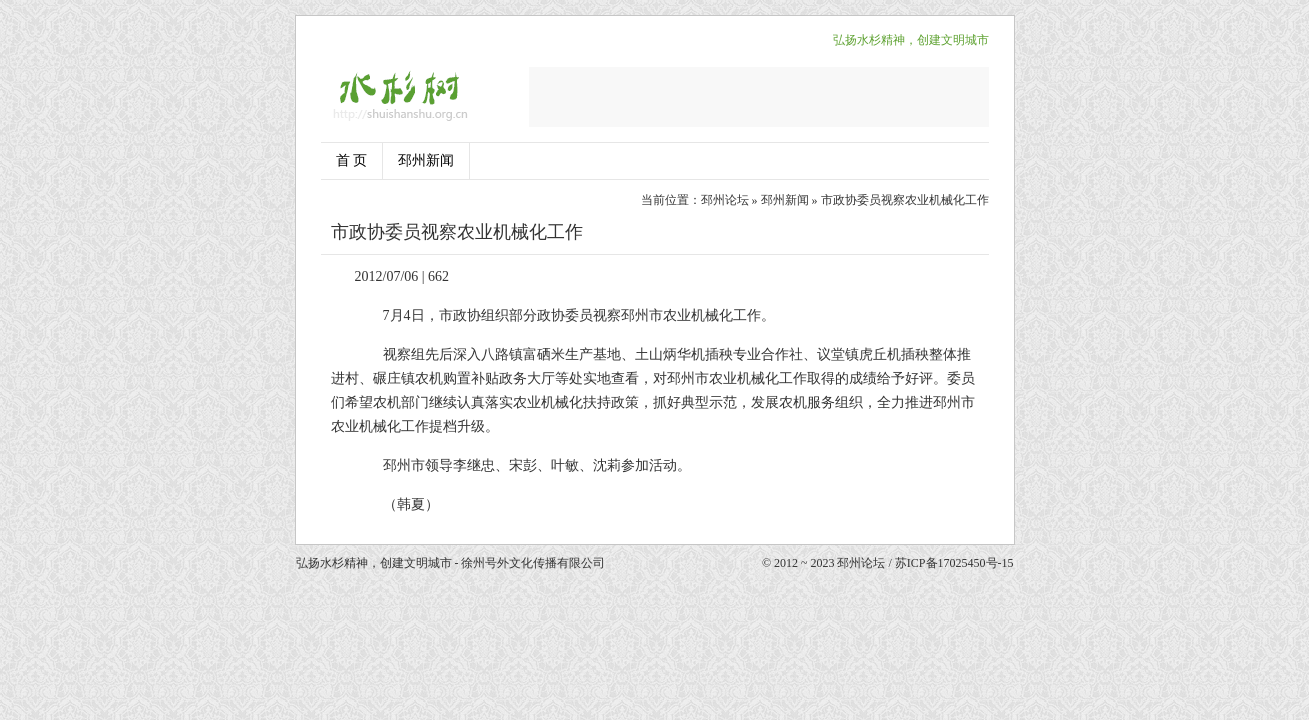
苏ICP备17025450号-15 (954, 563)
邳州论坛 (725, 200)
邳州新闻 (426, 160)
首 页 (352, 160)
